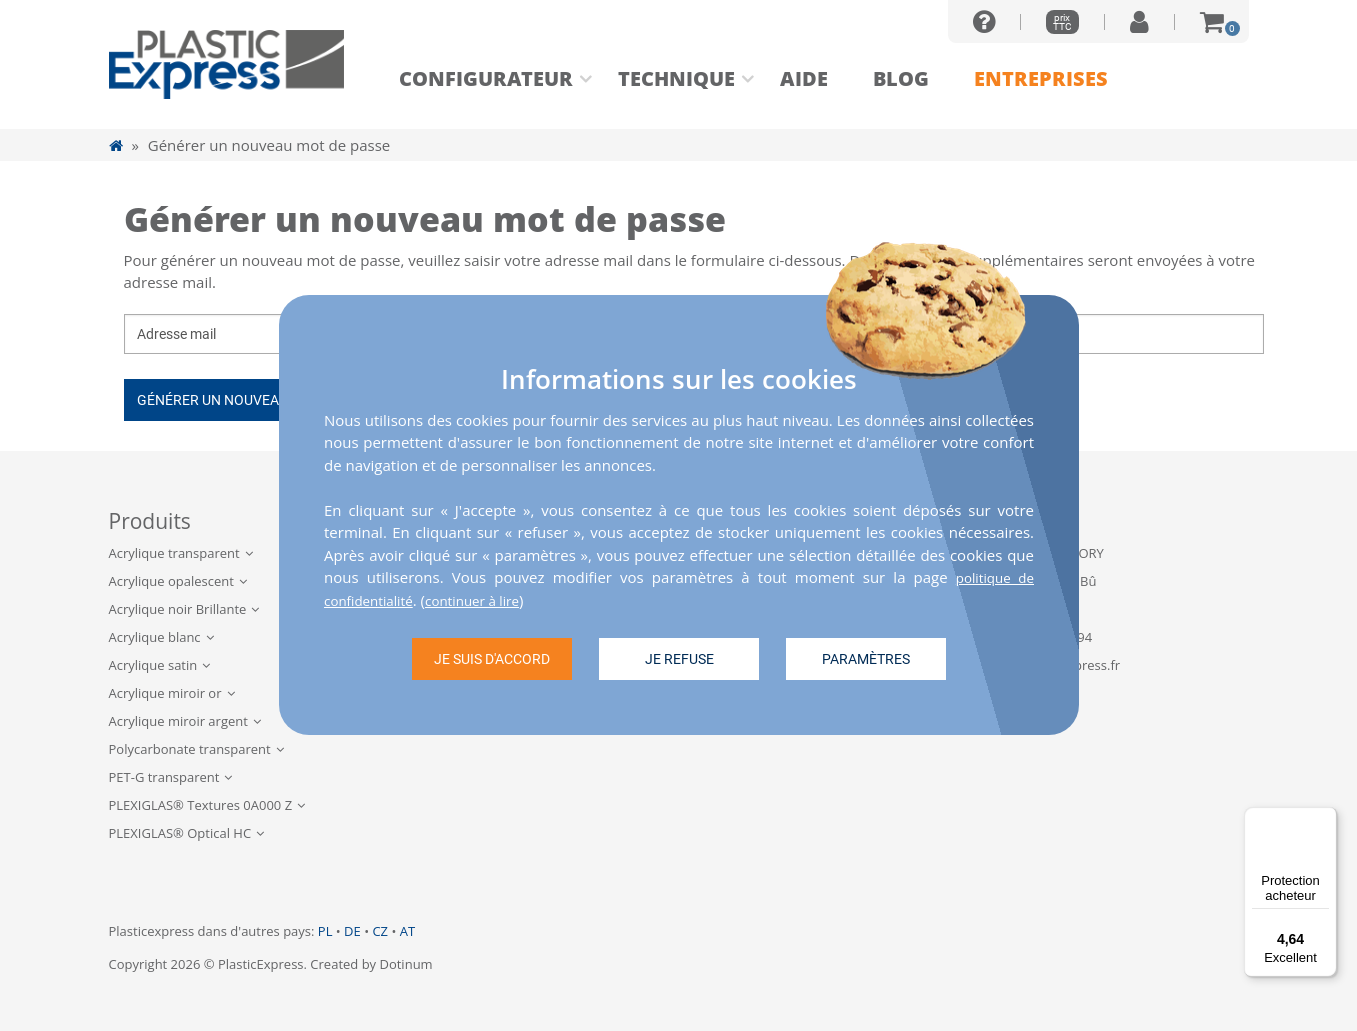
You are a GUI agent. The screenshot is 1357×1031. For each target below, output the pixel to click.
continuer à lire (489, 599)
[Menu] (1325, 819)
